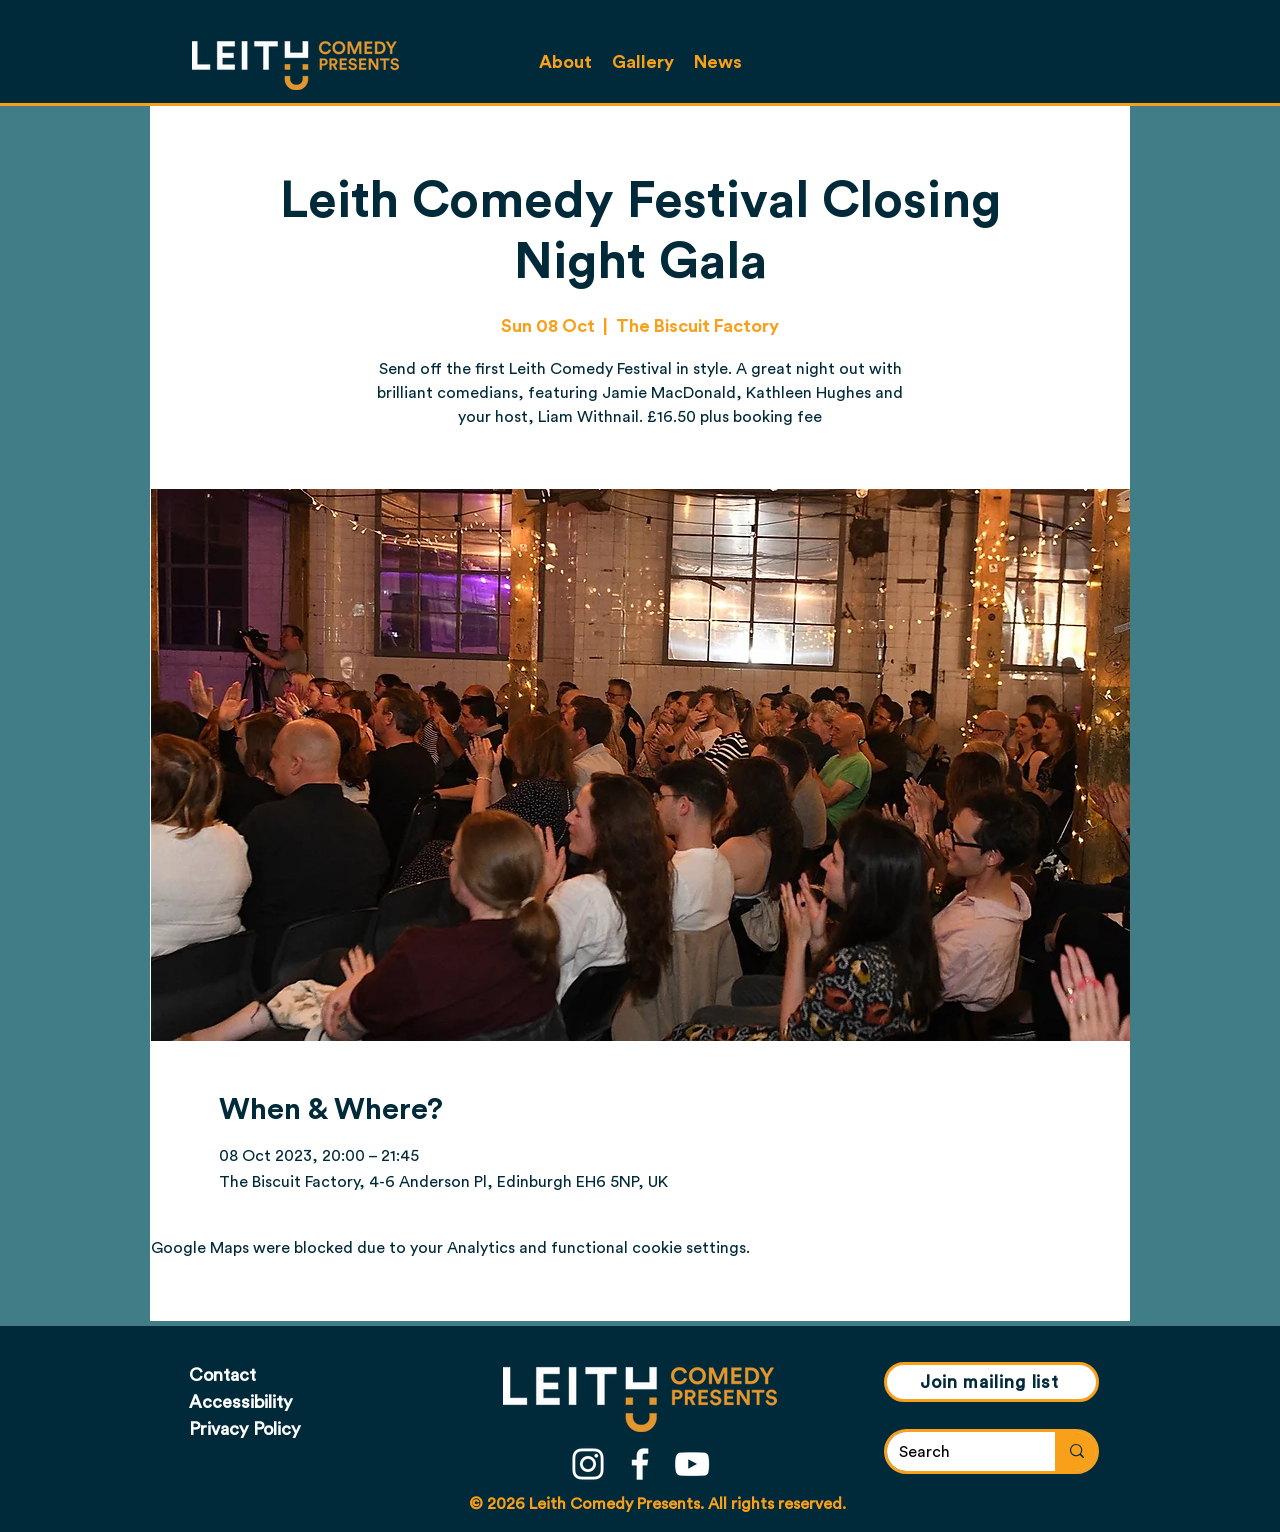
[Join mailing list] (991, 1382)
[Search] (956, 1452)
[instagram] (588, 1464)
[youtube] (692, 1464)
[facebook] (640, 1464)
